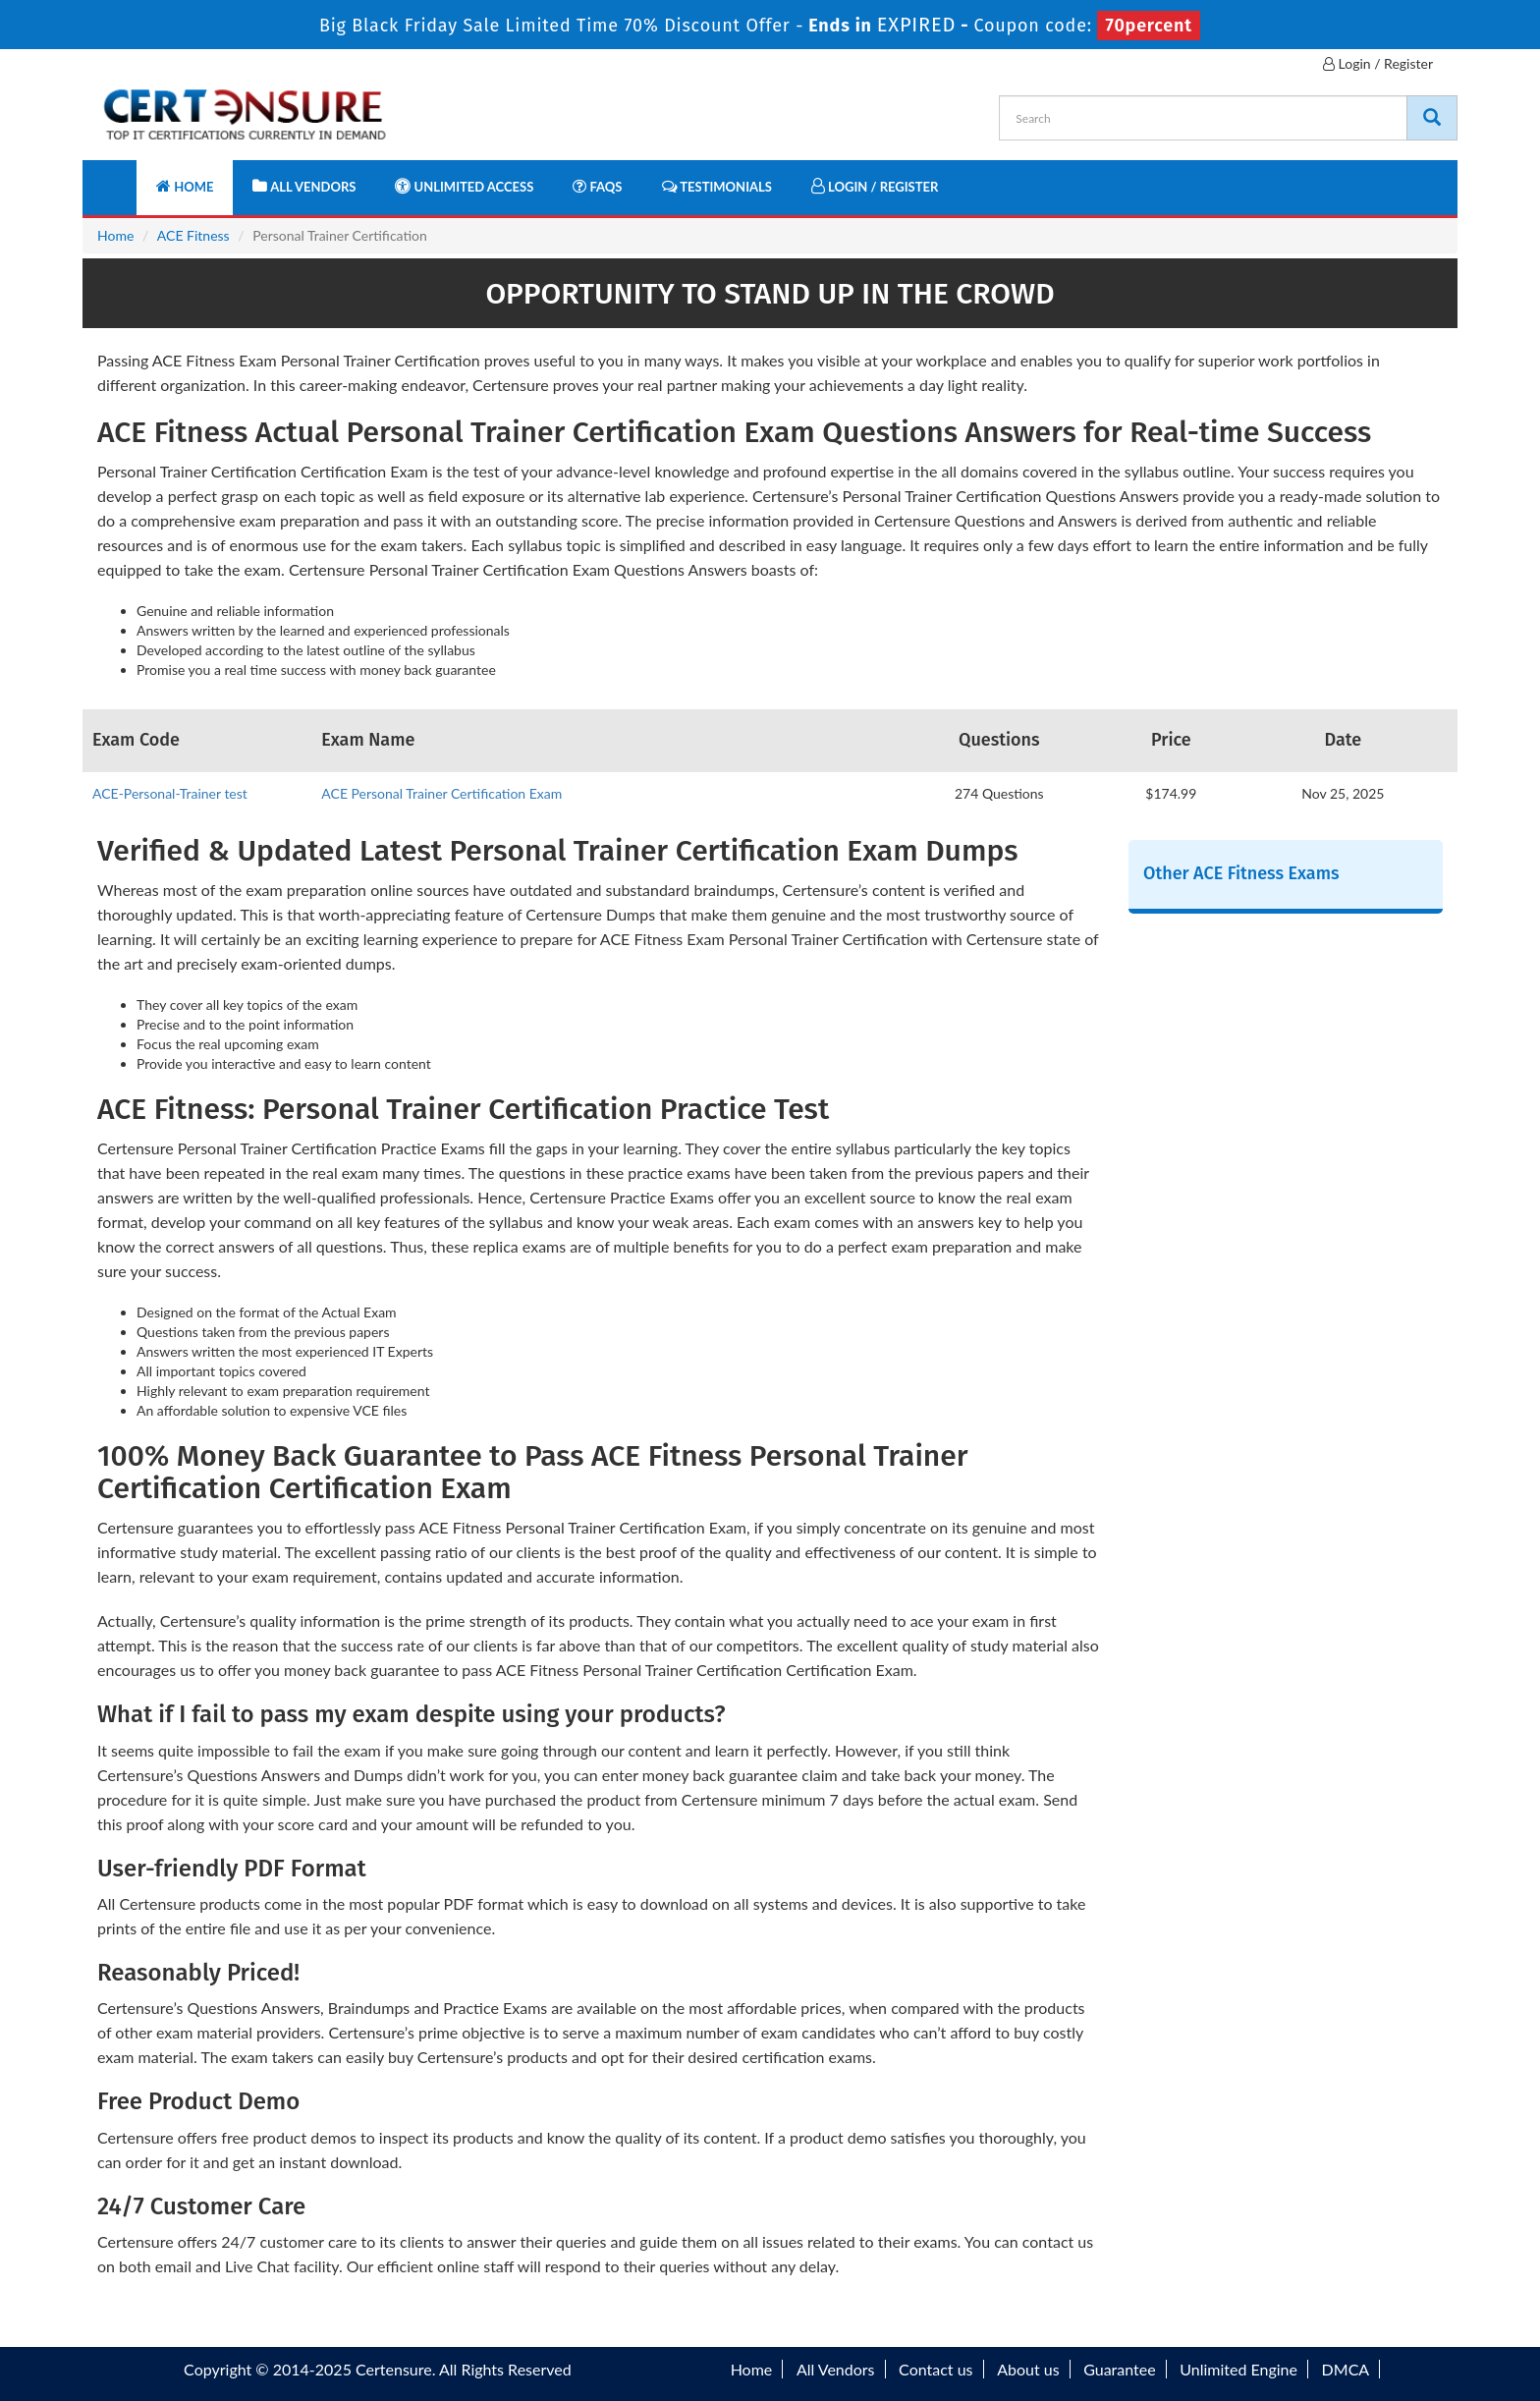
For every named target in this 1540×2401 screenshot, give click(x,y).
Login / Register (1378, 63)
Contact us (935, 2369)
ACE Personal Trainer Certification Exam (441, 793)
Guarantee (1119, 2369)
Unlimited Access (464, 186)
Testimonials (717, 186)
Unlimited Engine (1238, 2369)
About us (1028, 2369)
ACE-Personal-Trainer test (170, 793)
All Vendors (304, 186)
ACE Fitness (193, 235)
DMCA (1346, 2369)
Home (184, 186)
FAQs (597, 186)
